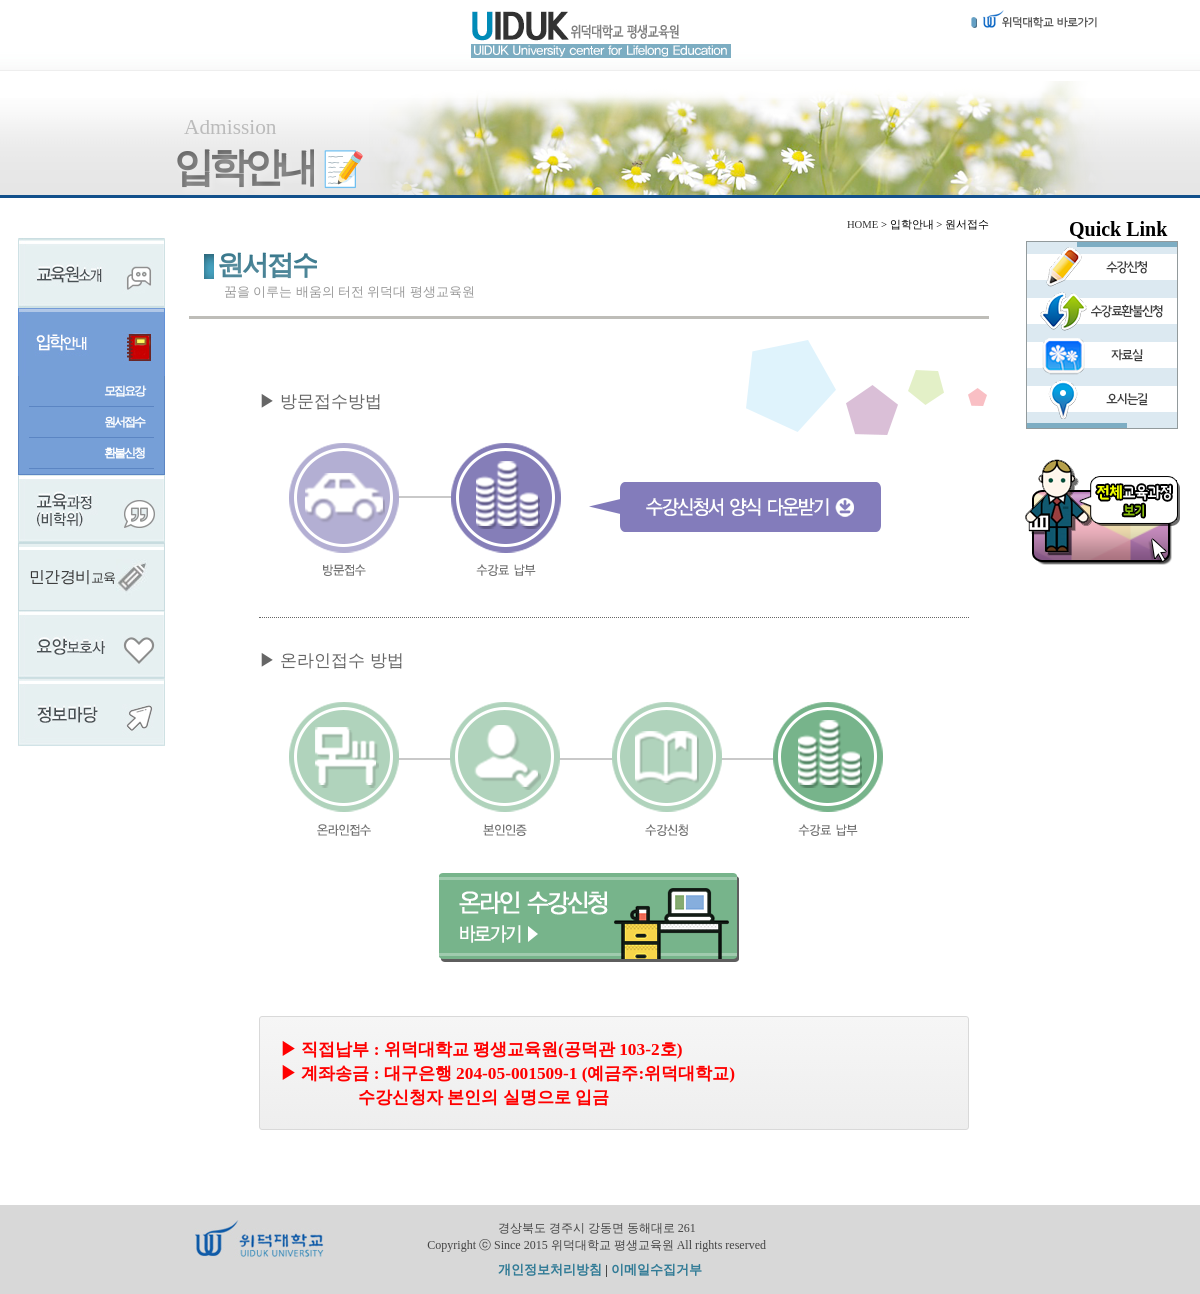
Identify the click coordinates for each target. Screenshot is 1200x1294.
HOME (862, 224)
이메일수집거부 (656, 1269)
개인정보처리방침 (550, 1269)
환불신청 (124, 453)
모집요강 (124, 391)
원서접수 (124, 422)
